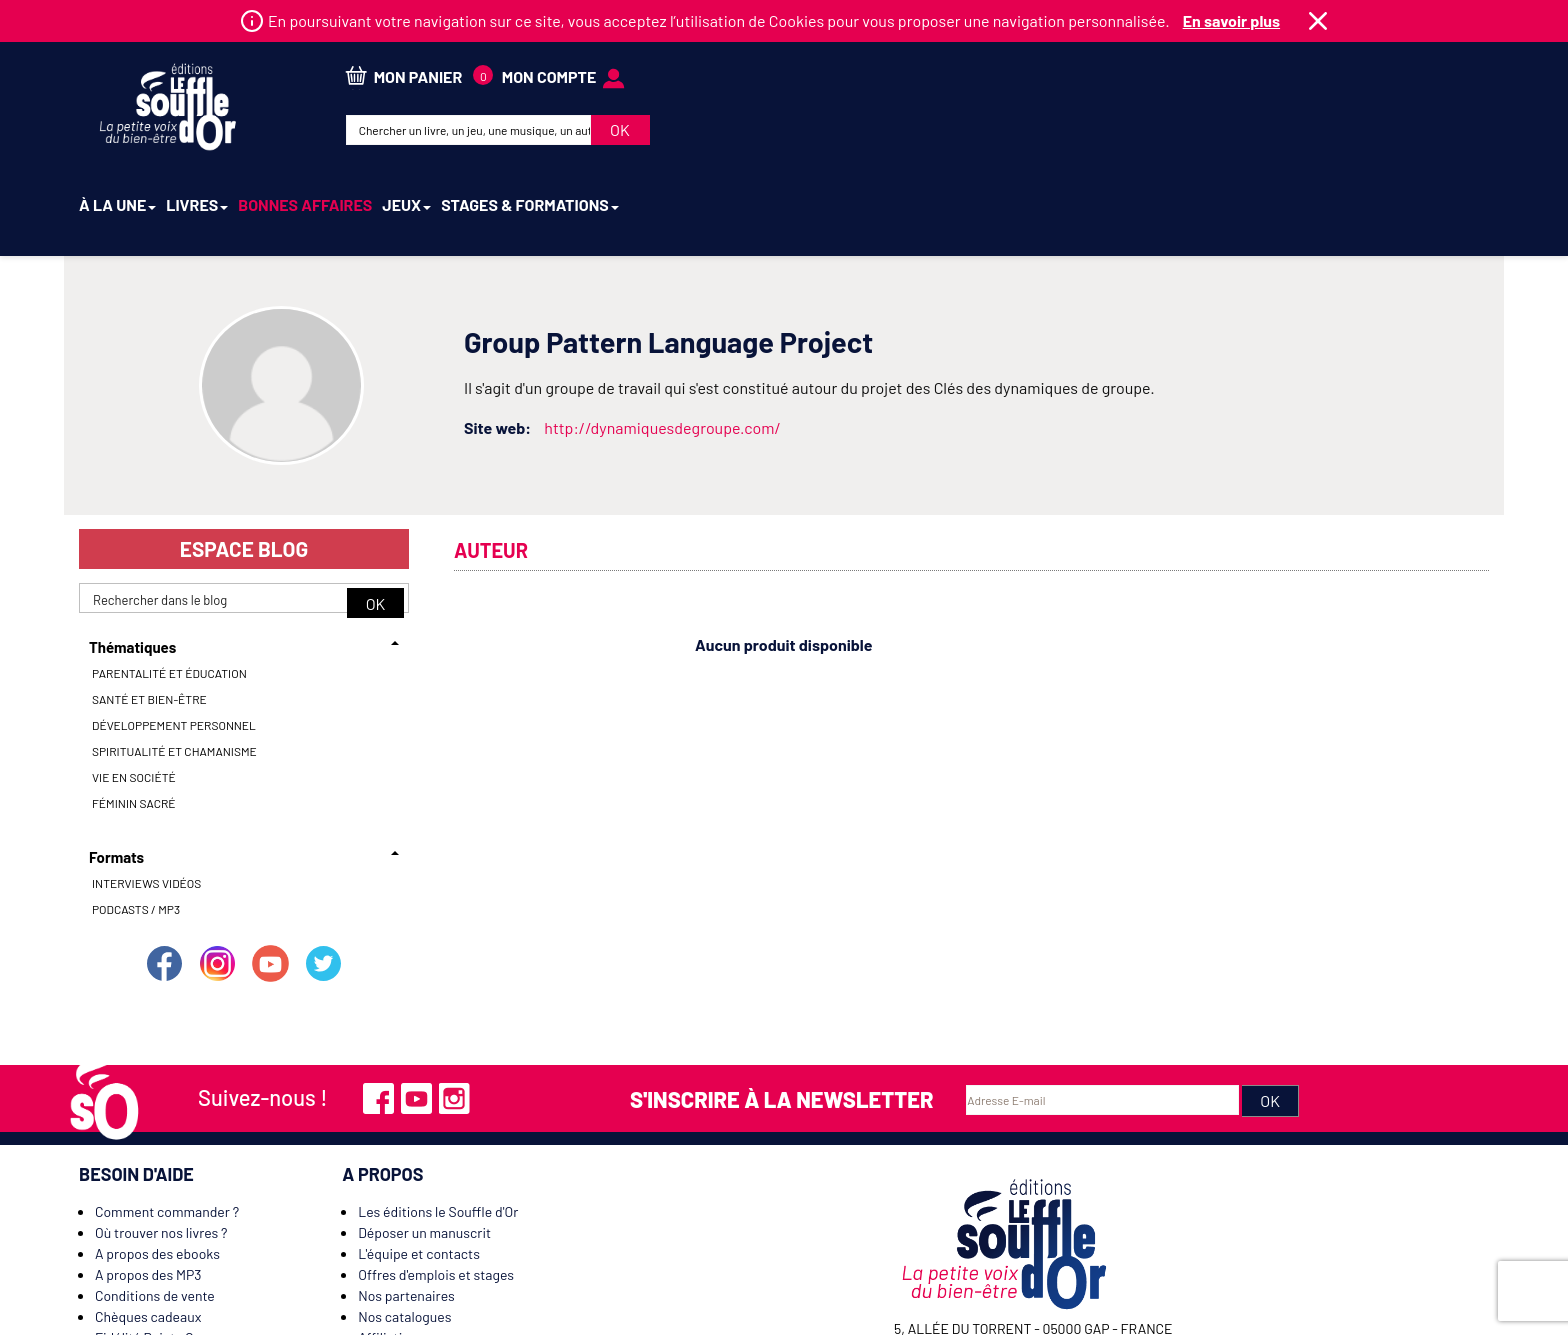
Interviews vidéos (146, 794)
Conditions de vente (155, 1206)
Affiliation (387, 1248)
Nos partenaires (406, 1206)
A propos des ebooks (157, 1164)
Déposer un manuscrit (424, 1143)
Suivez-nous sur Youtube (271, 874)
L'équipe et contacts (419, 1164)
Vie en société (134, 688)
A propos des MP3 (148, 1185)
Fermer (1318, 21)
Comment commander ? (167, 1122)
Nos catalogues (404, 1227)
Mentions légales (979, 1314)
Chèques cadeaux (148, 1227)
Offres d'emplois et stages (436, 1185)
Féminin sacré (134, 714)
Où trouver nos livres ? (161, 1143)
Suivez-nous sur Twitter (324, 874)
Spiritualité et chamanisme (174, 662)
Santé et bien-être (149, 610)
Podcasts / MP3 (136, 820)
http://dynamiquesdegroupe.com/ (662, 338)
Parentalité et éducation (169, 584)
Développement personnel (174, 636)
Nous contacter (142, 1269)
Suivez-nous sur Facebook (164, 874)
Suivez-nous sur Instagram (217, 874)
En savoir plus (1231, 20)
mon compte (1332, 70)
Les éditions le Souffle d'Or (438, 1122)
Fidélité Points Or (147, 1248)
